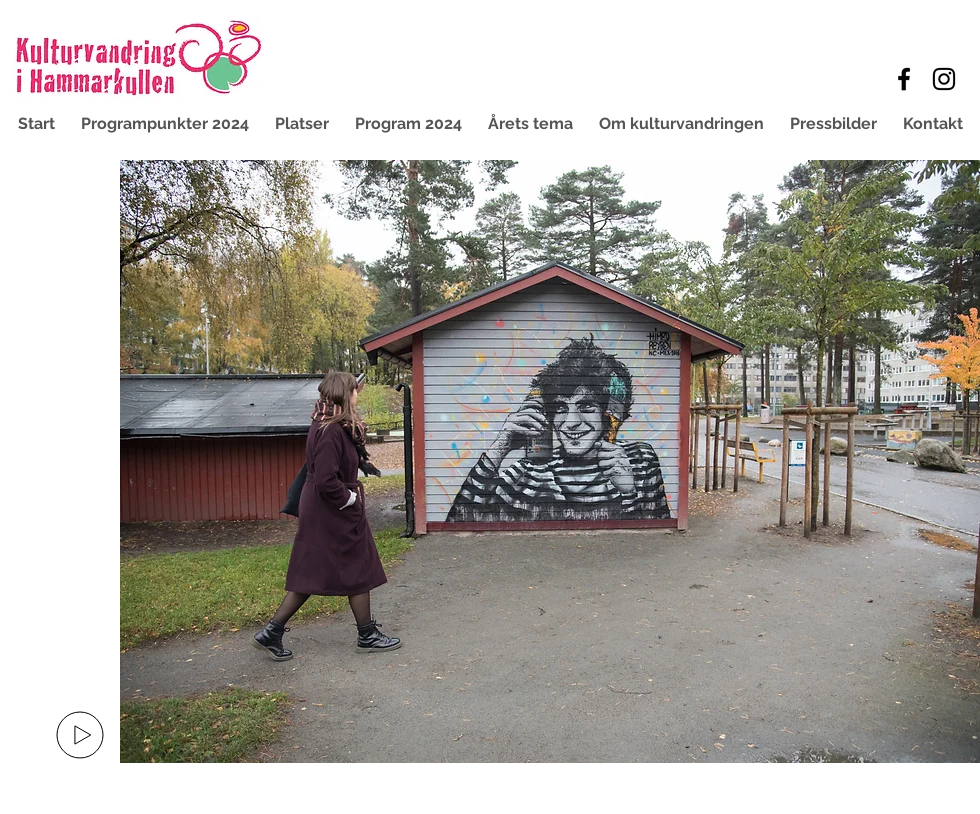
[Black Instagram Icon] (944, 79)
